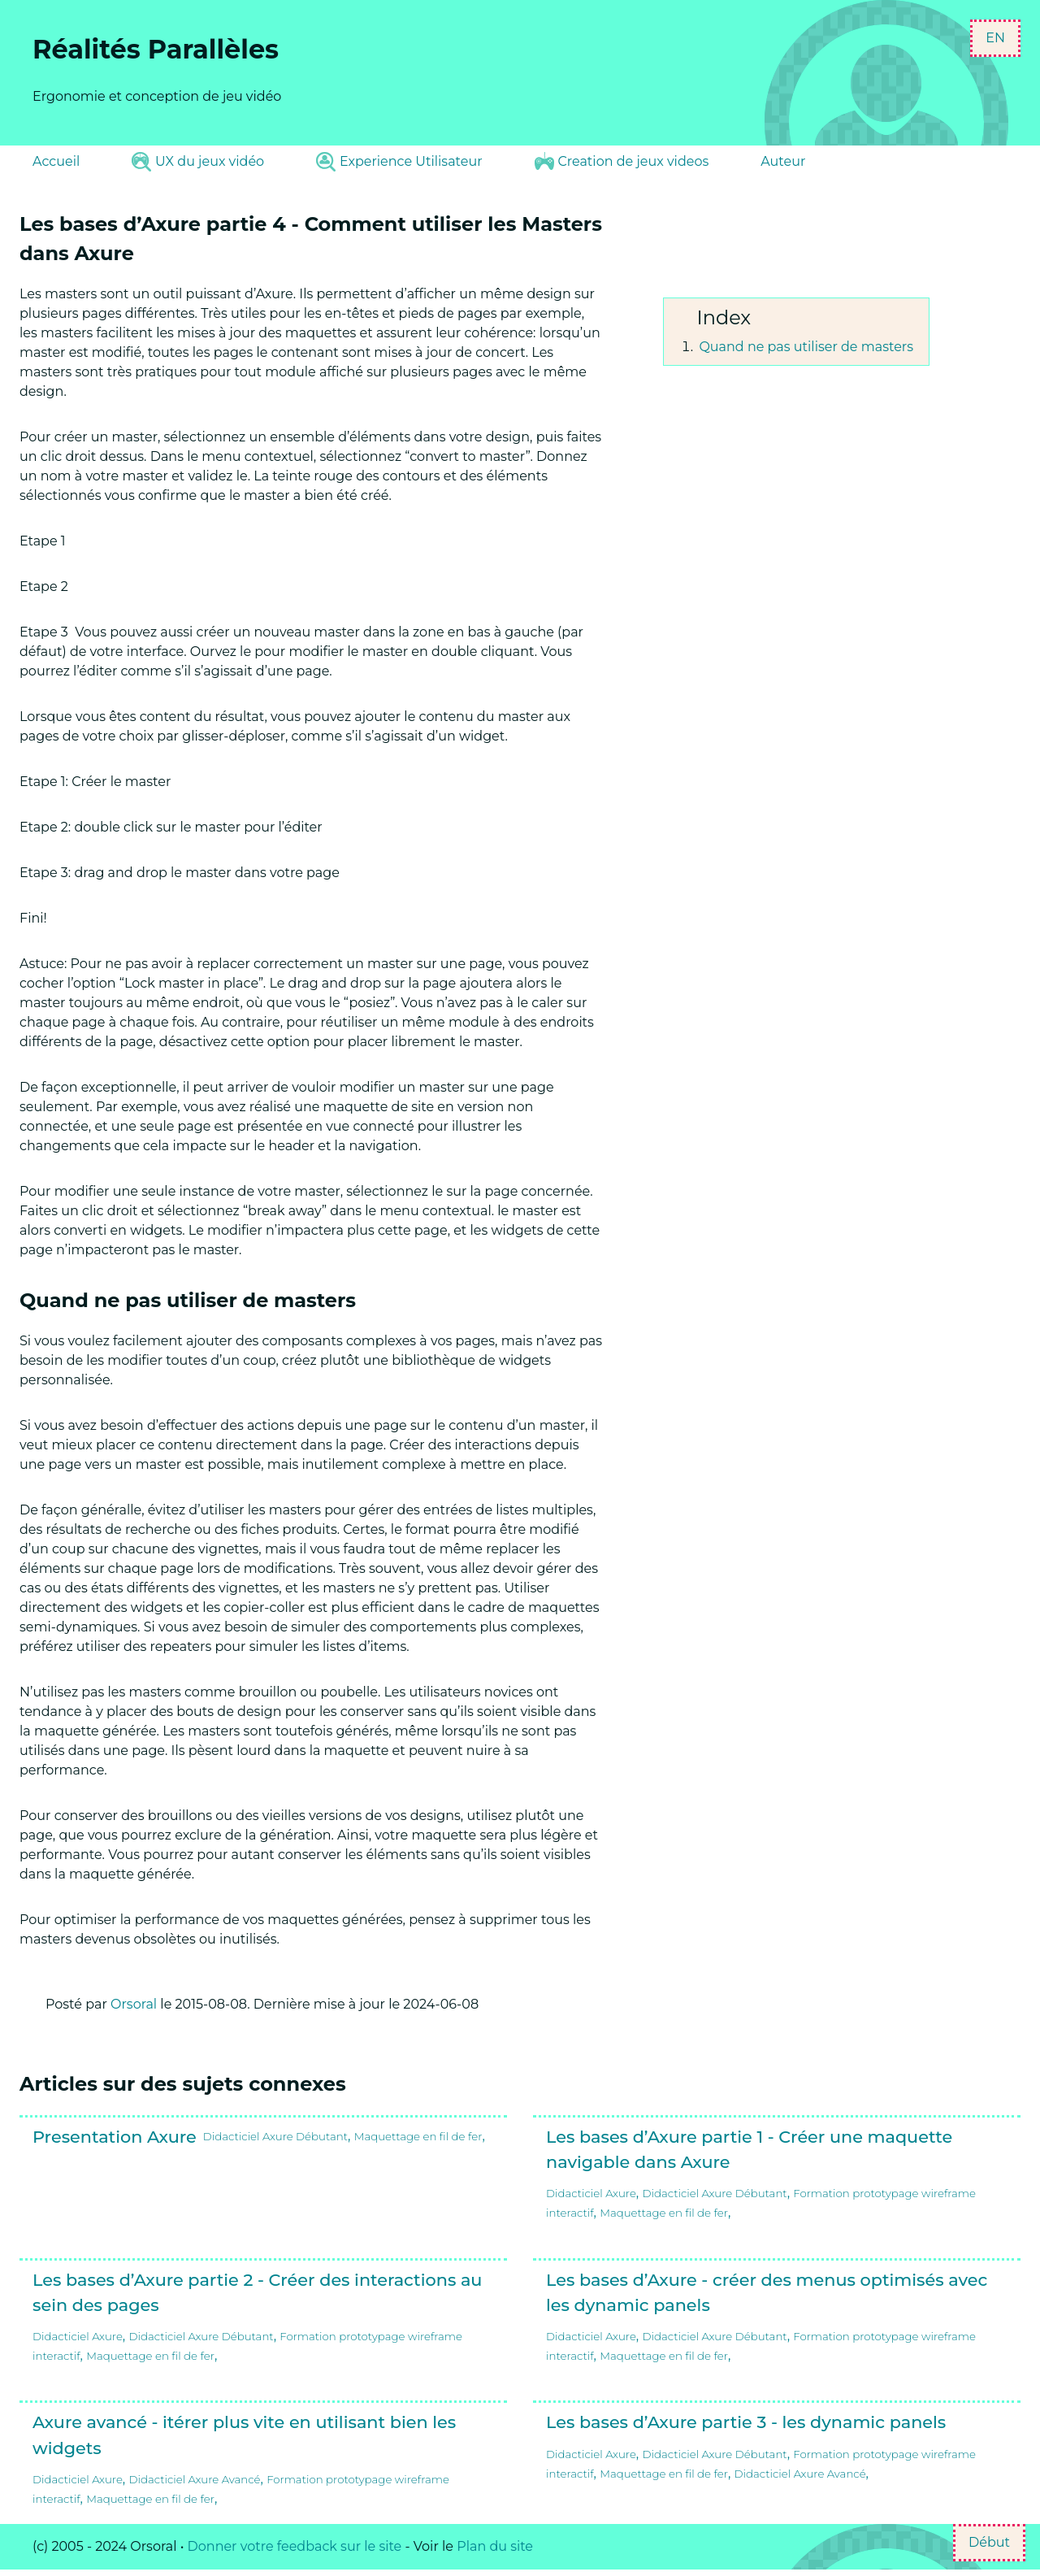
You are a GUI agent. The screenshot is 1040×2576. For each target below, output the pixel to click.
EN (995, 38)
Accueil (56, 161)
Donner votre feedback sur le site (295, 2546)
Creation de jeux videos (622, 161)
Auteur (782, 161)
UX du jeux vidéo (198, 162)
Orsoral (133, 2004)
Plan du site (495, 2546)
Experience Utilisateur (399, 162)
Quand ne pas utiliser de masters (806, 346)
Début (989, 2542)
